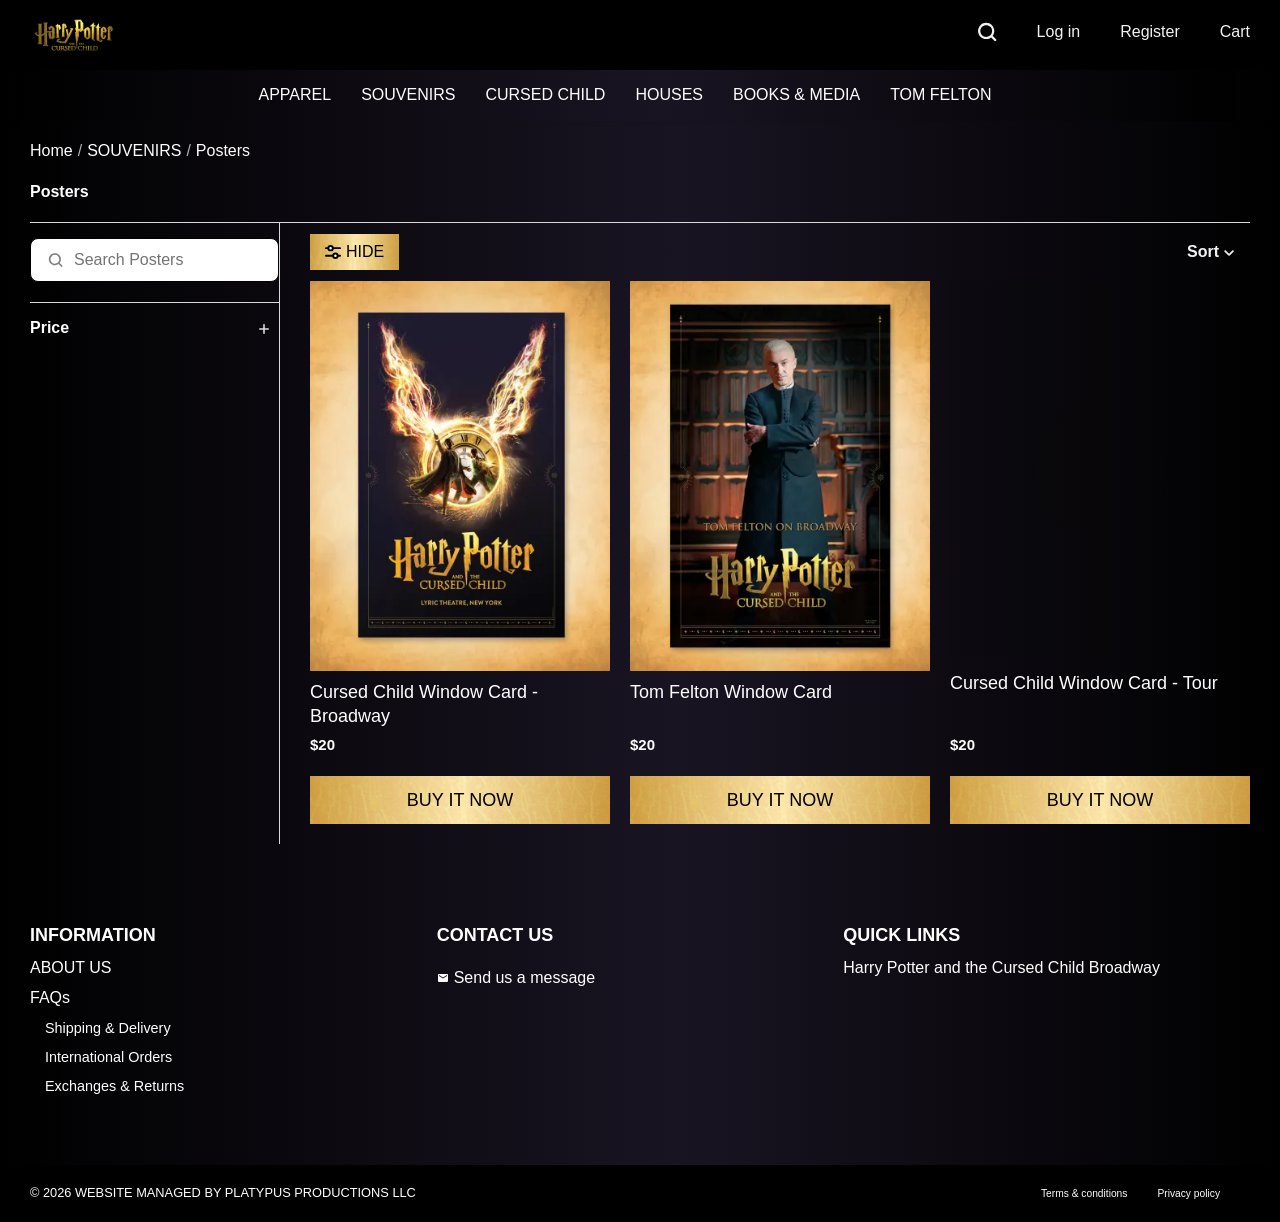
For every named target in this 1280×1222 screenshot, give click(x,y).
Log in (1059, 31)
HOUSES (669, 94)
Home (51, 150)
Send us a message (516, 977)
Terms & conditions (1084, 1193)
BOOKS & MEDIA (796, 94)
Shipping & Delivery (108, 1028)
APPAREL (295, 94)
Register (1150, 31)
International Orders (108, 1057)
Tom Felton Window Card (731, 692)
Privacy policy (1188, 1193)
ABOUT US (71, 967)
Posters (223, 150)
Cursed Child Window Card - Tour (1084, 683)
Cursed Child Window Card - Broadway (424, 703)
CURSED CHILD (545, 94)
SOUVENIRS (408, 94)
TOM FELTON (940, 94)
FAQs (50, 997)
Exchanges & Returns (114, 1086)
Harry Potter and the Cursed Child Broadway (1001, 967)
